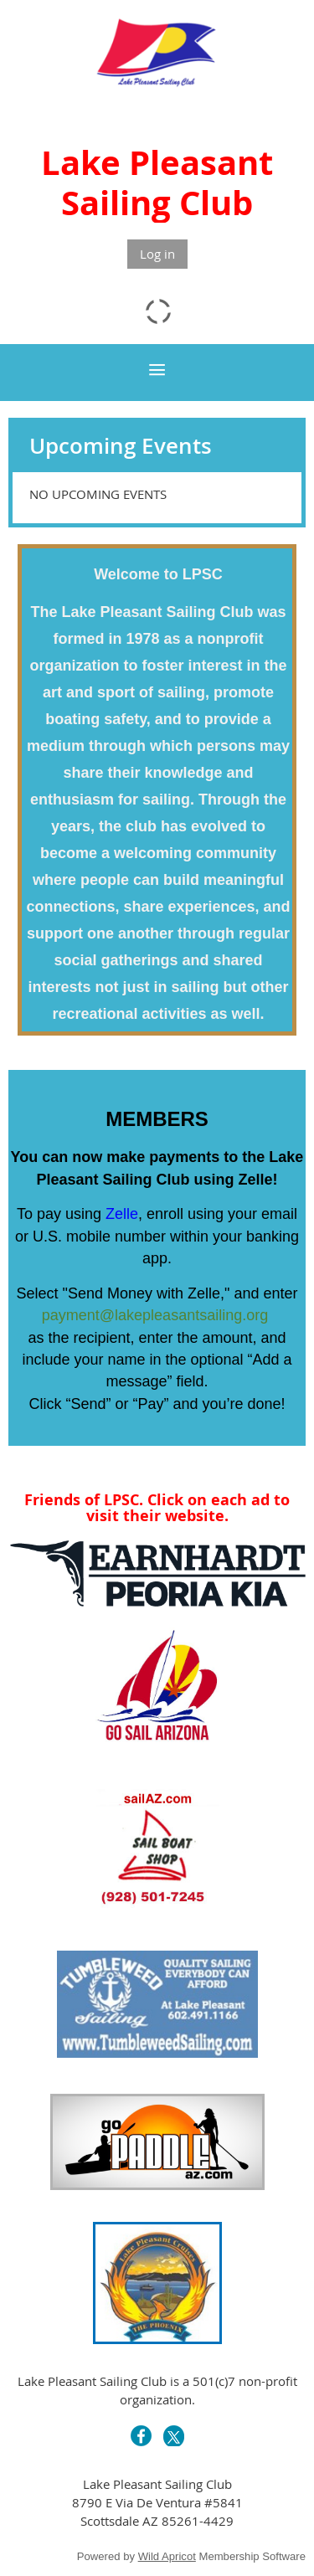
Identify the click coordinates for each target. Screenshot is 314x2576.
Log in (157, 253)
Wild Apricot (167, 2556)
